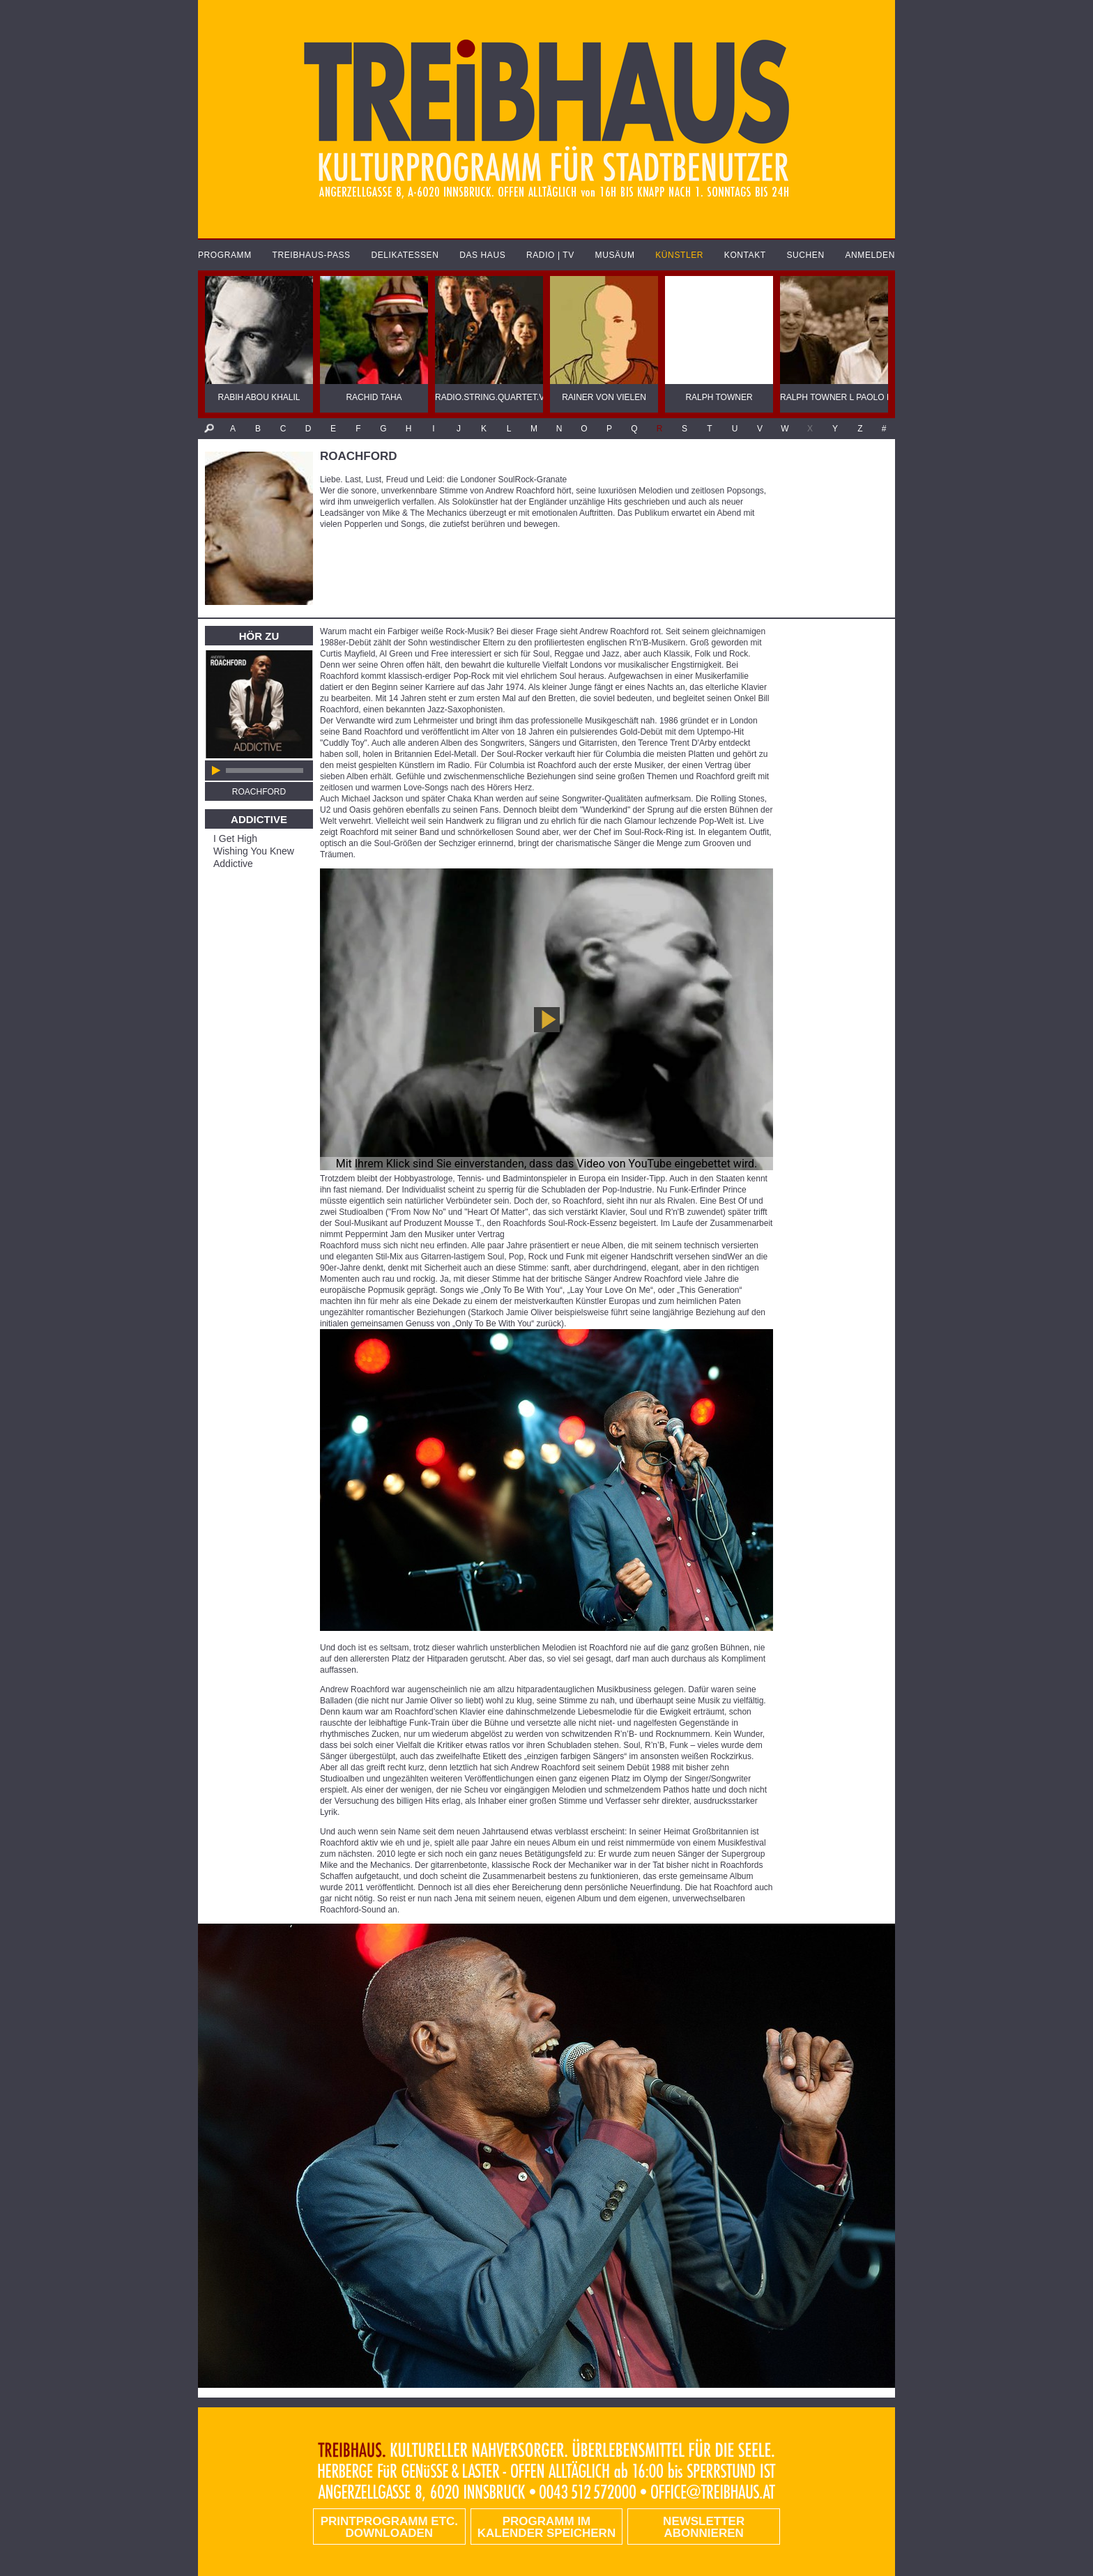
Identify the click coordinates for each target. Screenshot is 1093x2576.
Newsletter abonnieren (703, 2527)
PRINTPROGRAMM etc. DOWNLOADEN (389, 2527)
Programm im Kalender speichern (546, 2527)
